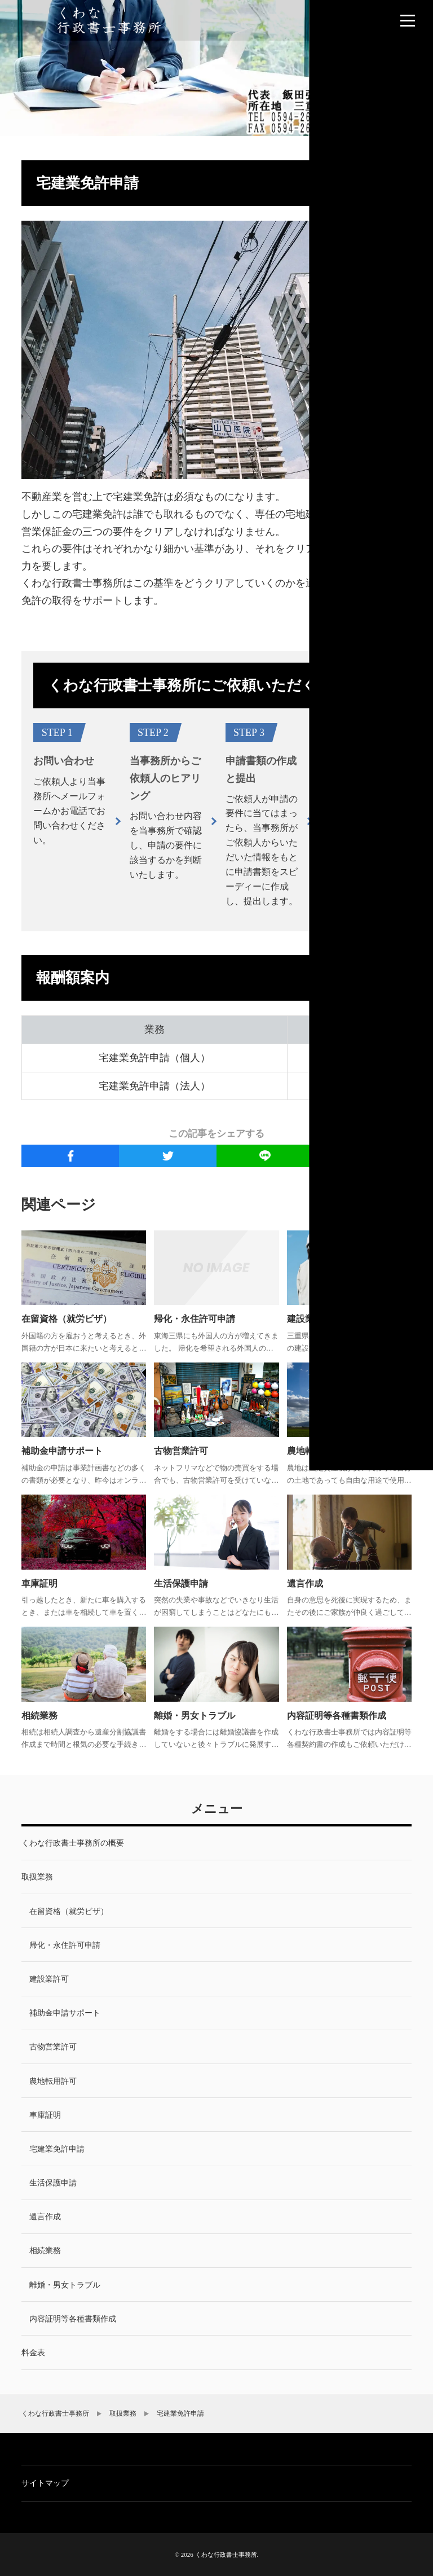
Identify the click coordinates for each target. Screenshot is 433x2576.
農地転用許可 (314, 1451)
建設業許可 (309, 1319)
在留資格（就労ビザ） (66, 1319)
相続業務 (39, 1715)
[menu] (407, 20)
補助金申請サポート (62, 1451)
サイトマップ (45, 2483)
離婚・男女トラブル (194, 1715)
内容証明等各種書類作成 (336, 1715)
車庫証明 (39, 1583)
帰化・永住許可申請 (194, 1319)
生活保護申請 (181, 1583)
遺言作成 (305, 1583)
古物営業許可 (181, 1451)
